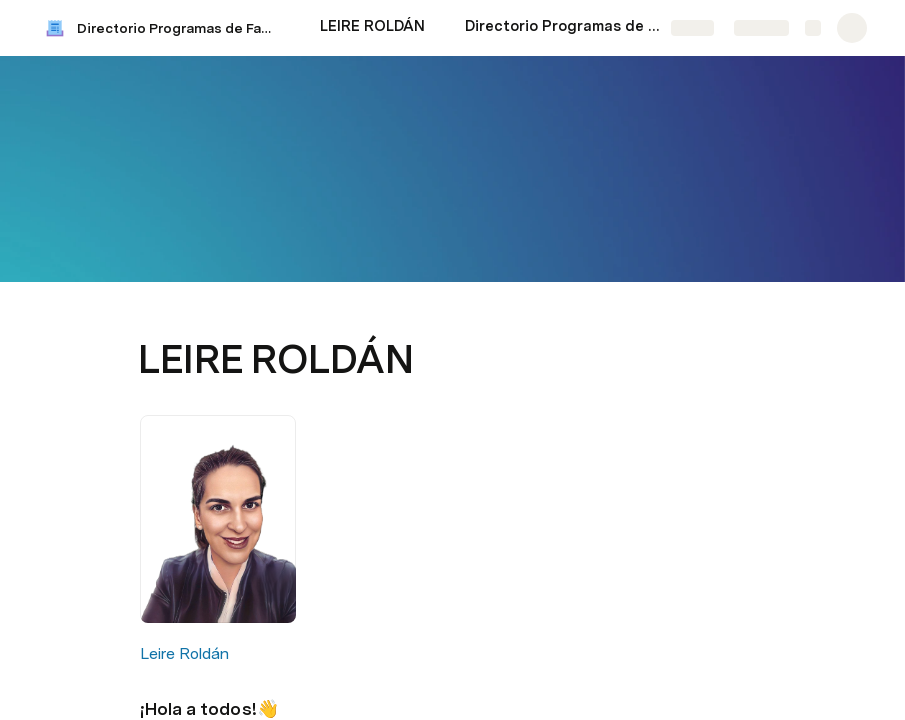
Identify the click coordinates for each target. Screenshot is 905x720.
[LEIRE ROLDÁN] (372, 28)
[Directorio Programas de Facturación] (565, 28)
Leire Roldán (184, 653)
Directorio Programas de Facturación (178, 28)
